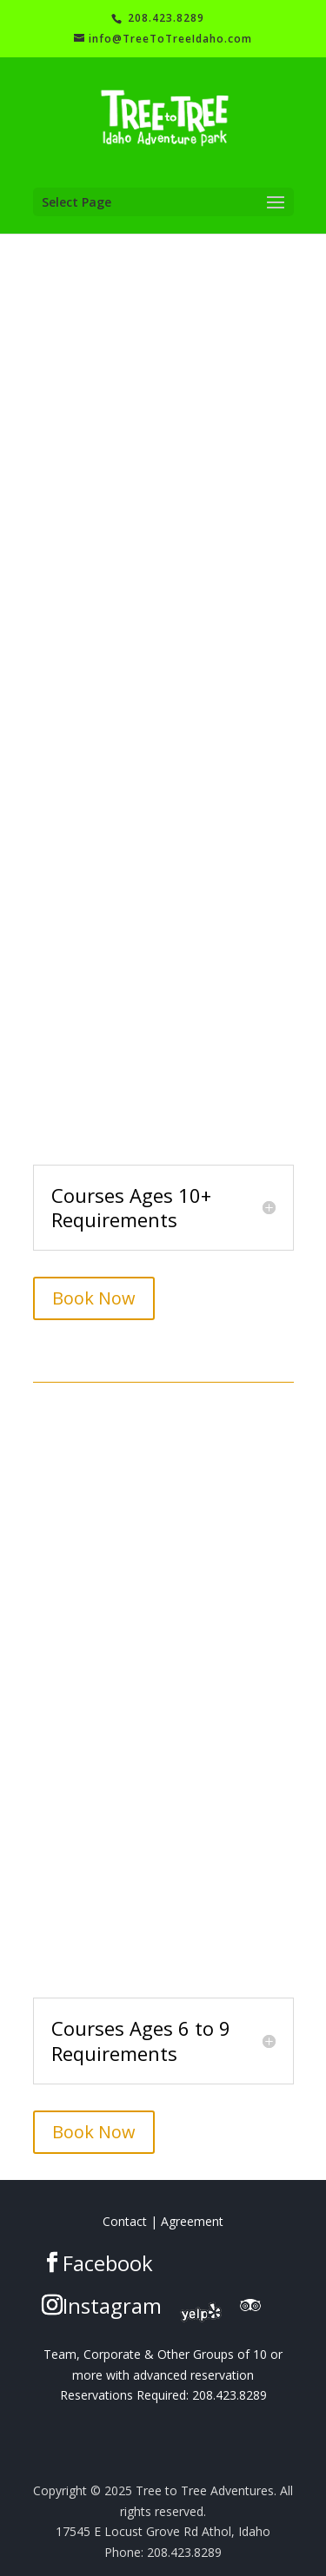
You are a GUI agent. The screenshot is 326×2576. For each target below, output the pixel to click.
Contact (125, 2221)
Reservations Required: (124, 2395)
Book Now (94, 1298)
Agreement (192, 2221)
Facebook (108, 2263)
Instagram (112, 2305)
